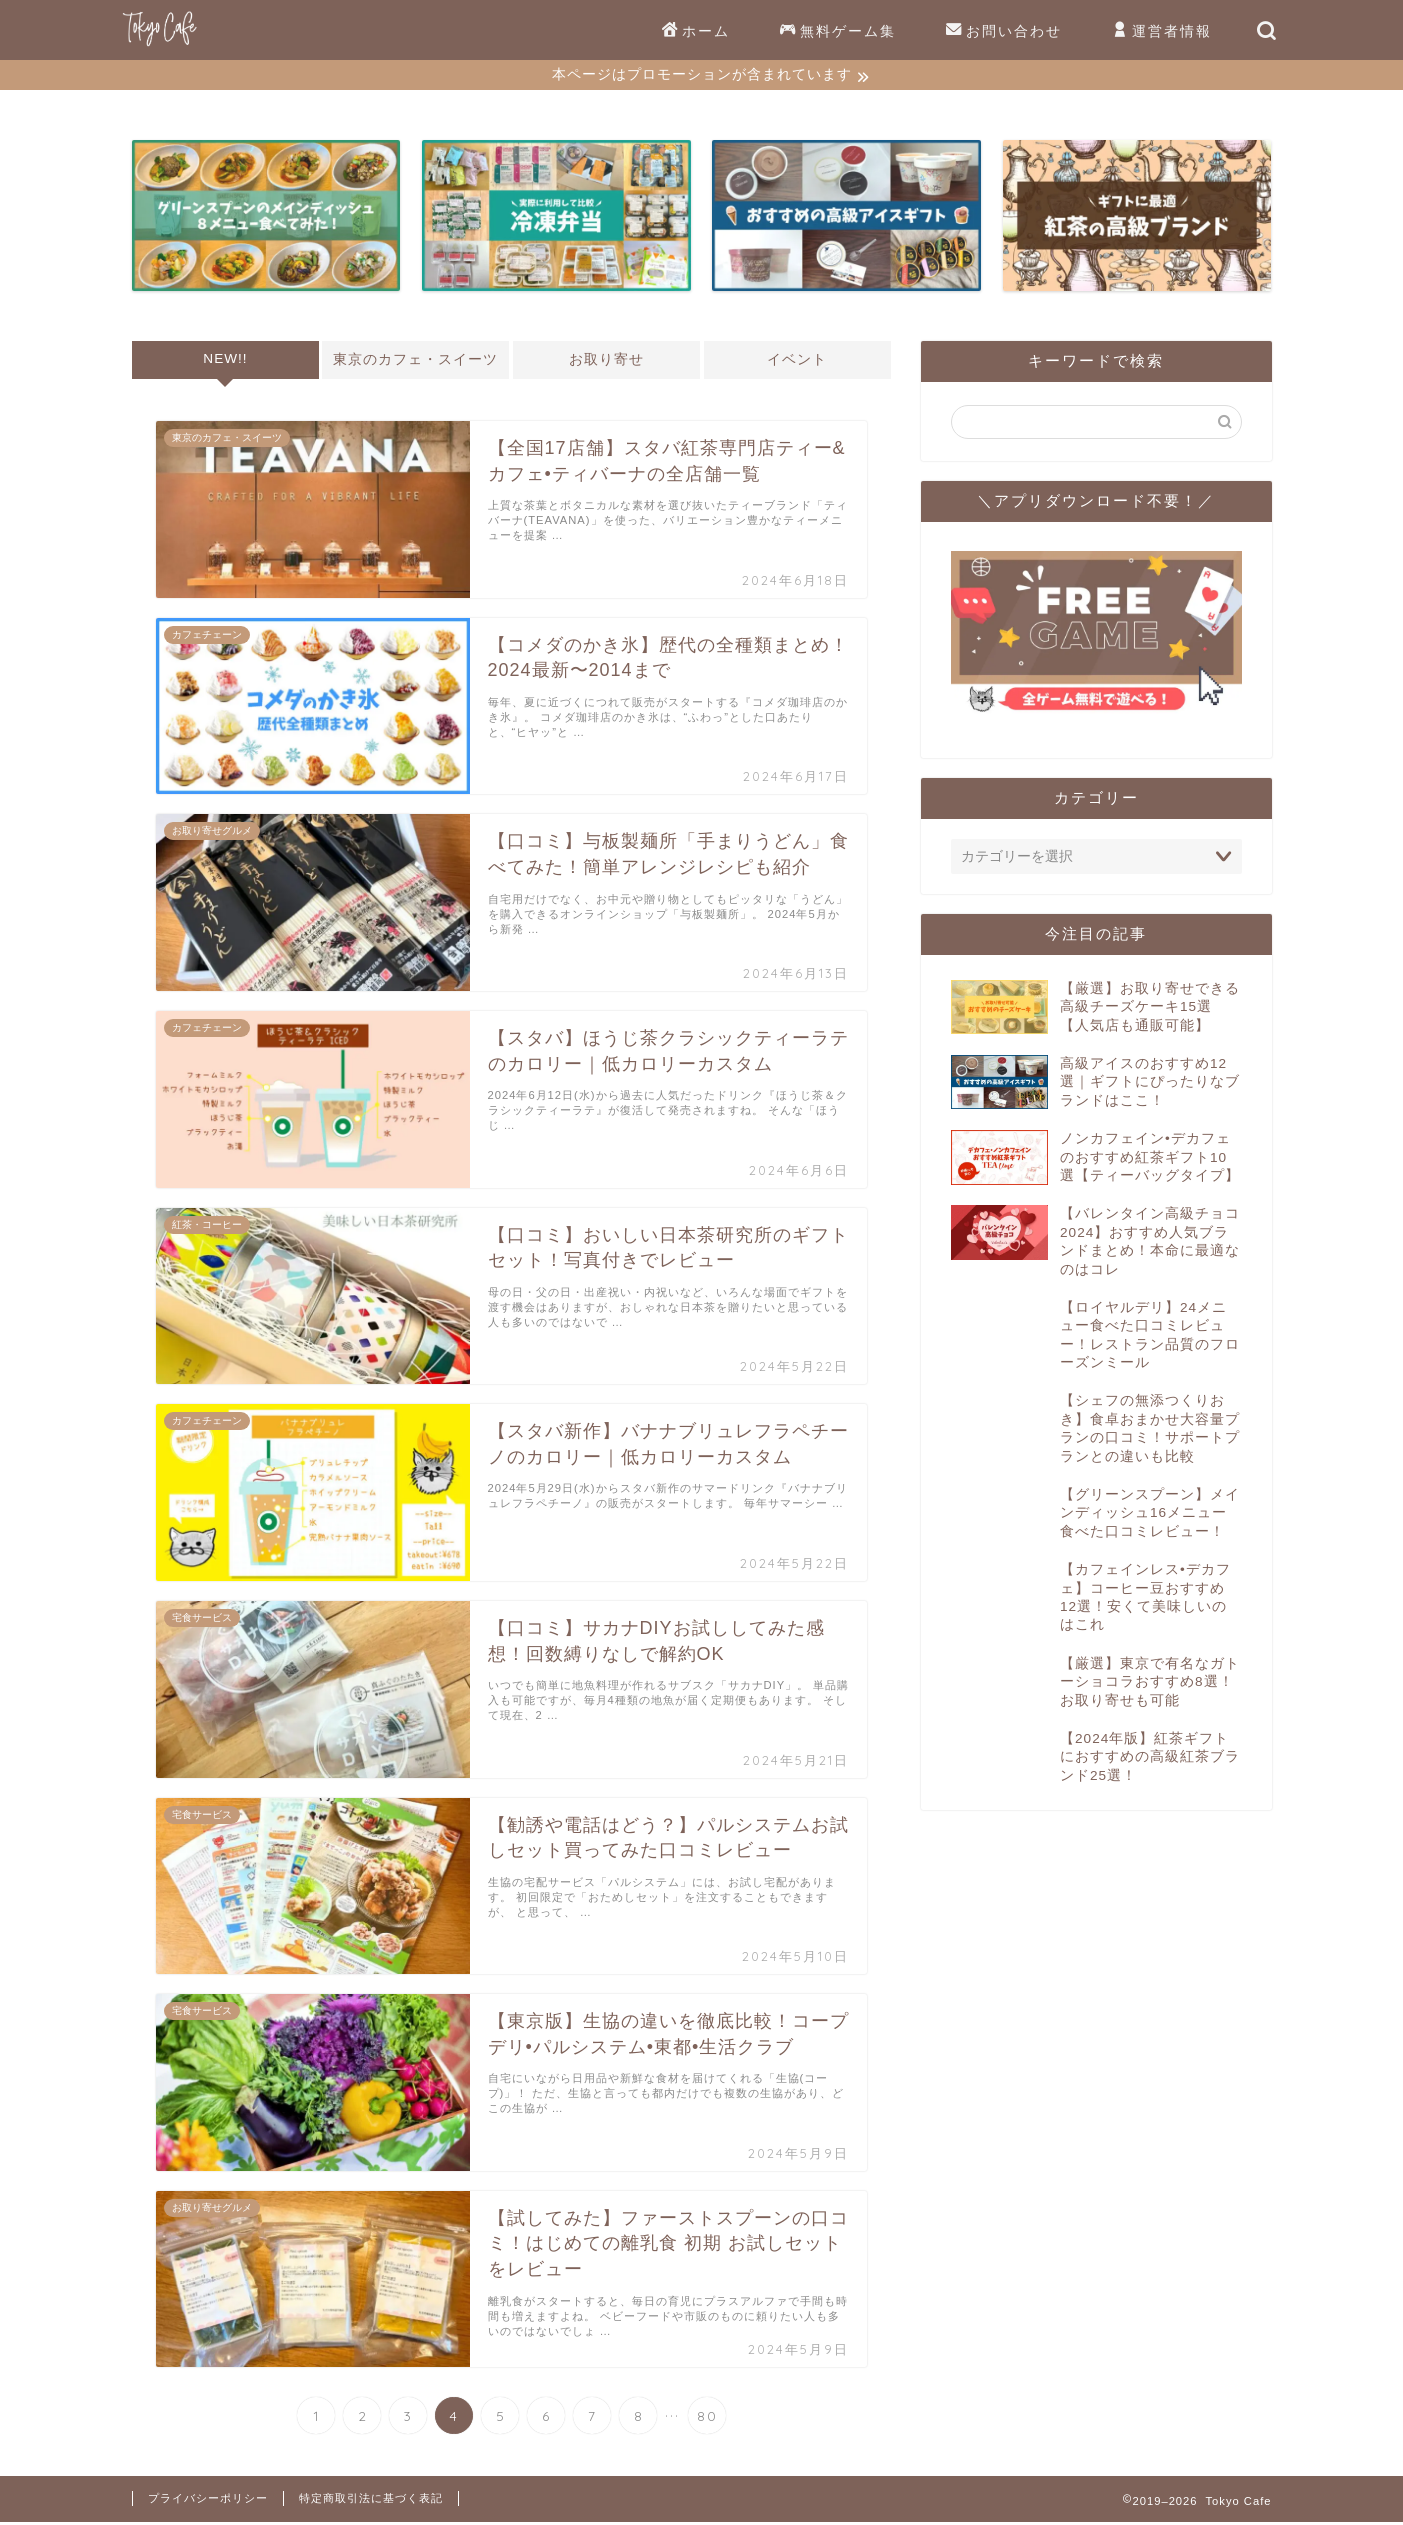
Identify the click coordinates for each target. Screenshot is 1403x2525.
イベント (798, 362)
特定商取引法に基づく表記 (371, 2501)
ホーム (696, 32)
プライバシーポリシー (208, 2501)
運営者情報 (1162, 32)
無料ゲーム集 (838, 32)
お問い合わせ (1004, 32)
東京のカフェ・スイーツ (415, 362)
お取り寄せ (606, 362)
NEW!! (225, 361)
